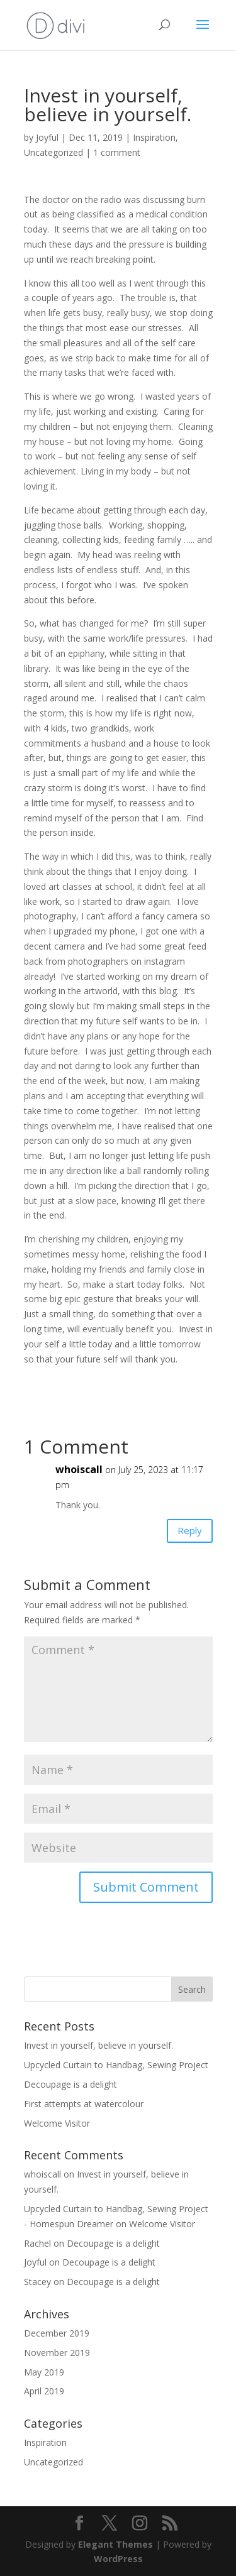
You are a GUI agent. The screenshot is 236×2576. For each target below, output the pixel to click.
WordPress (118, 2559)
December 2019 (56, 2333)
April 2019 (44, 2391)
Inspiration (154, 137)
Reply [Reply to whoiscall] (189, 1530)
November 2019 (57, 2353)
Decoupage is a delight (70, 2084)
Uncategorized (53, 152)
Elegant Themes (115, 2544)
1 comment (116, 152)
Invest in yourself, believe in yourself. (98, 2045)
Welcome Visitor (57, 2123)
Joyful (47, 137)
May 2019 (44, 2372)
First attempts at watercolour (83, 2104)
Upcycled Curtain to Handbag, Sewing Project (116, 2065)
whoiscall (79, 1469)
